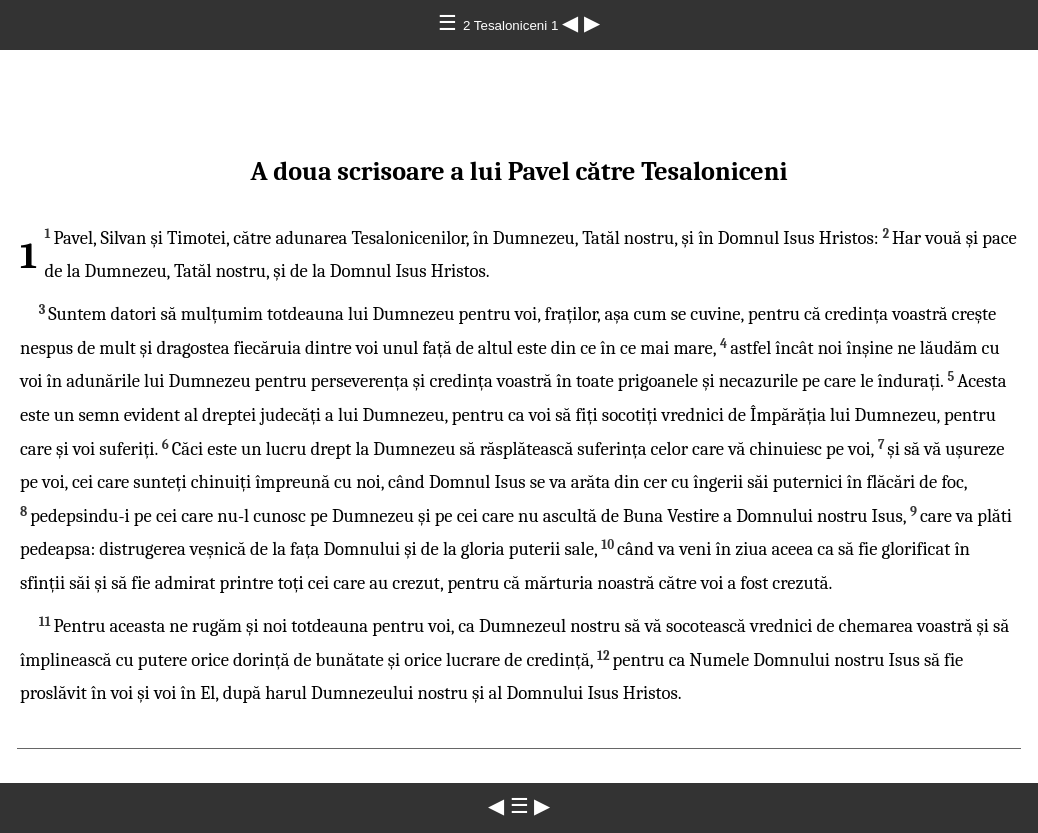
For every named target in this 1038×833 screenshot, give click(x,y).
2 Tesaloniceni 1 (512, 25)
